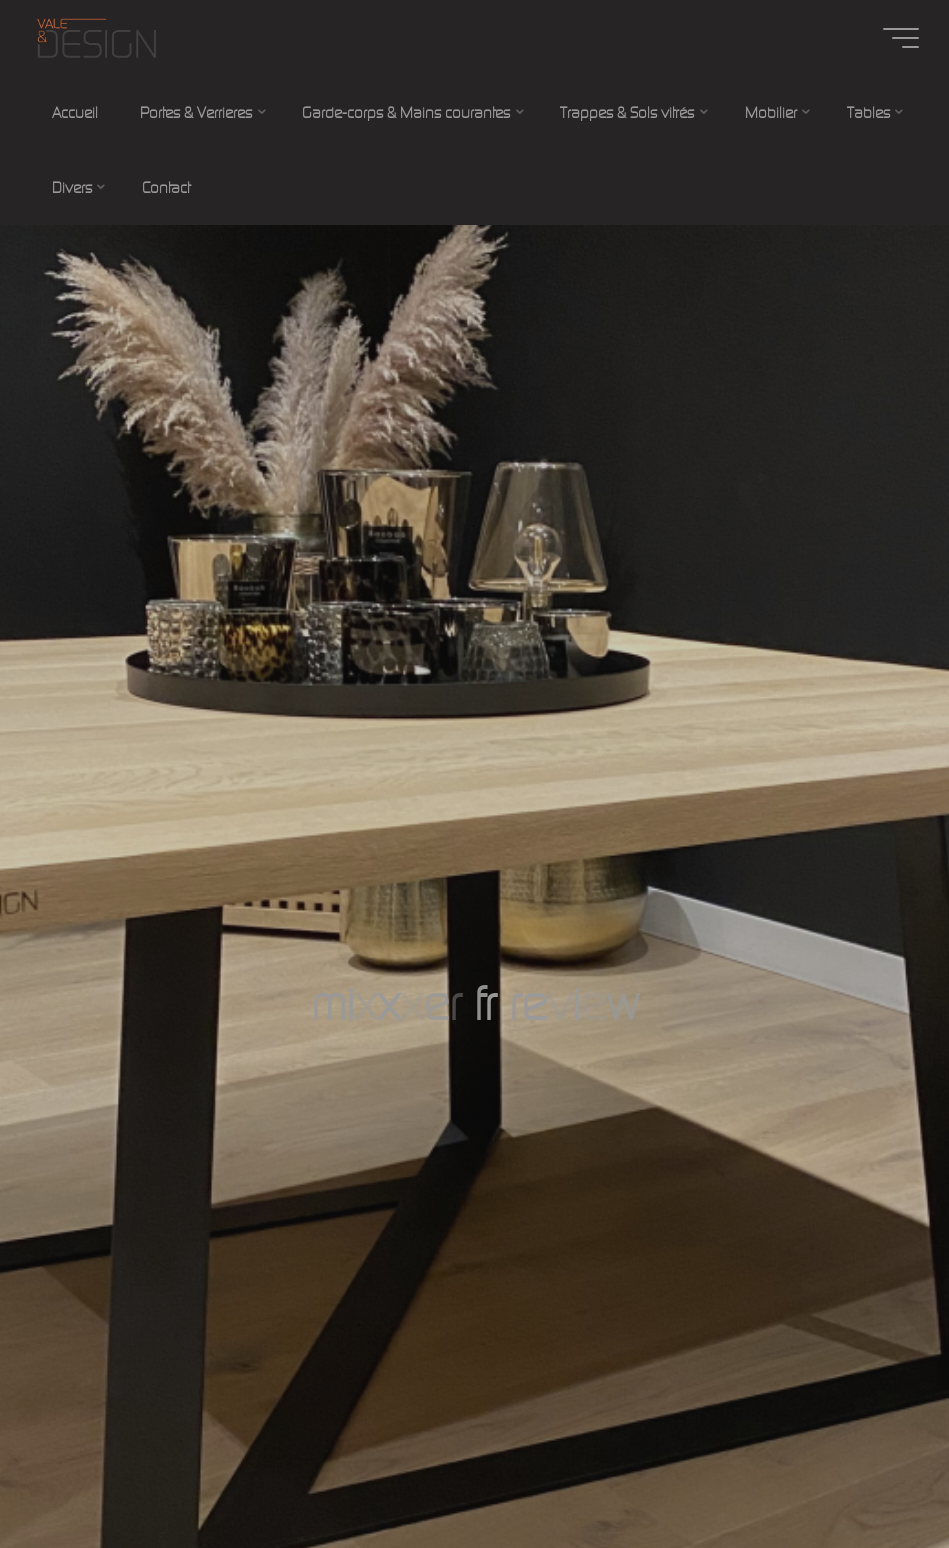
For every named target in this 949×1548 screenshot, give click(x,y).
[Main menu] (901, 38)
